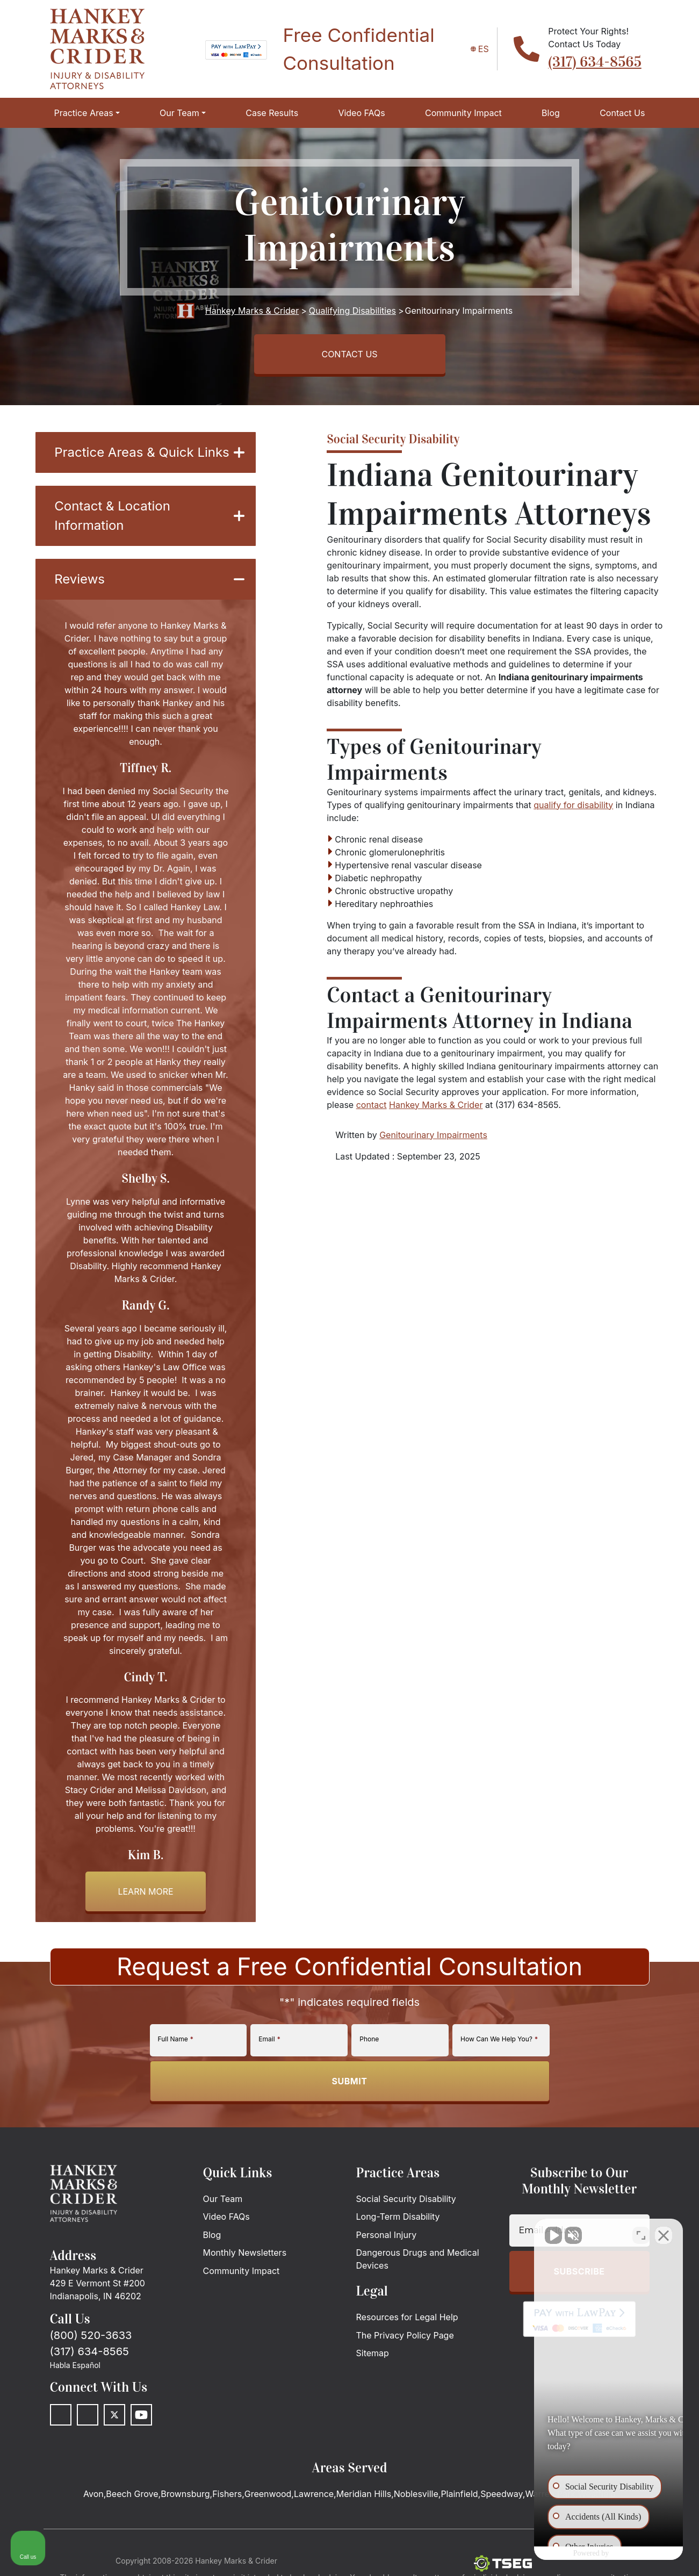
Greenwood (268, 2493)
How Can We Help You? (499, 2039)
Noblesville (416, 2493)
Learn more (145, 1891)
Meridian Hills (363, 2493)
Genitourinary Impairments (433, 1134)
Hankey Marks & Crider (435, 1104)
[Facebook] (60, 2415)
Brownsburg (185, 2493)
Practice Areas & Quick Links (149, 452)
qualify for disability (573, 805)
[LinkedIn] (87, 2415)
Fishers (227, 2493)
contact (371, 1104)
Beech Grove (132, 2493)
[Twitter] (114, 2415)
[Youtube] (141, 2415)
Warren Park (550, 2493)
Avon (93, 2493)
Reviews (149, 579)
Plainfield (459, 2493)
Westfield (597, 2493)
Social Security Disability (393, 439)
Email (269, 2039)
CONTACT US (349, 354)
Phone (369, 2039)
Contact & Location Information (149, 515)
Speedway (501, 2493)
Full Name (175, 2039)
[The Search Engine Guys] (503, 2563)
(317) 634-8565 (594, 62)
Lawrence (314, 2493)
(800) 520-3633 (91, 2335)
